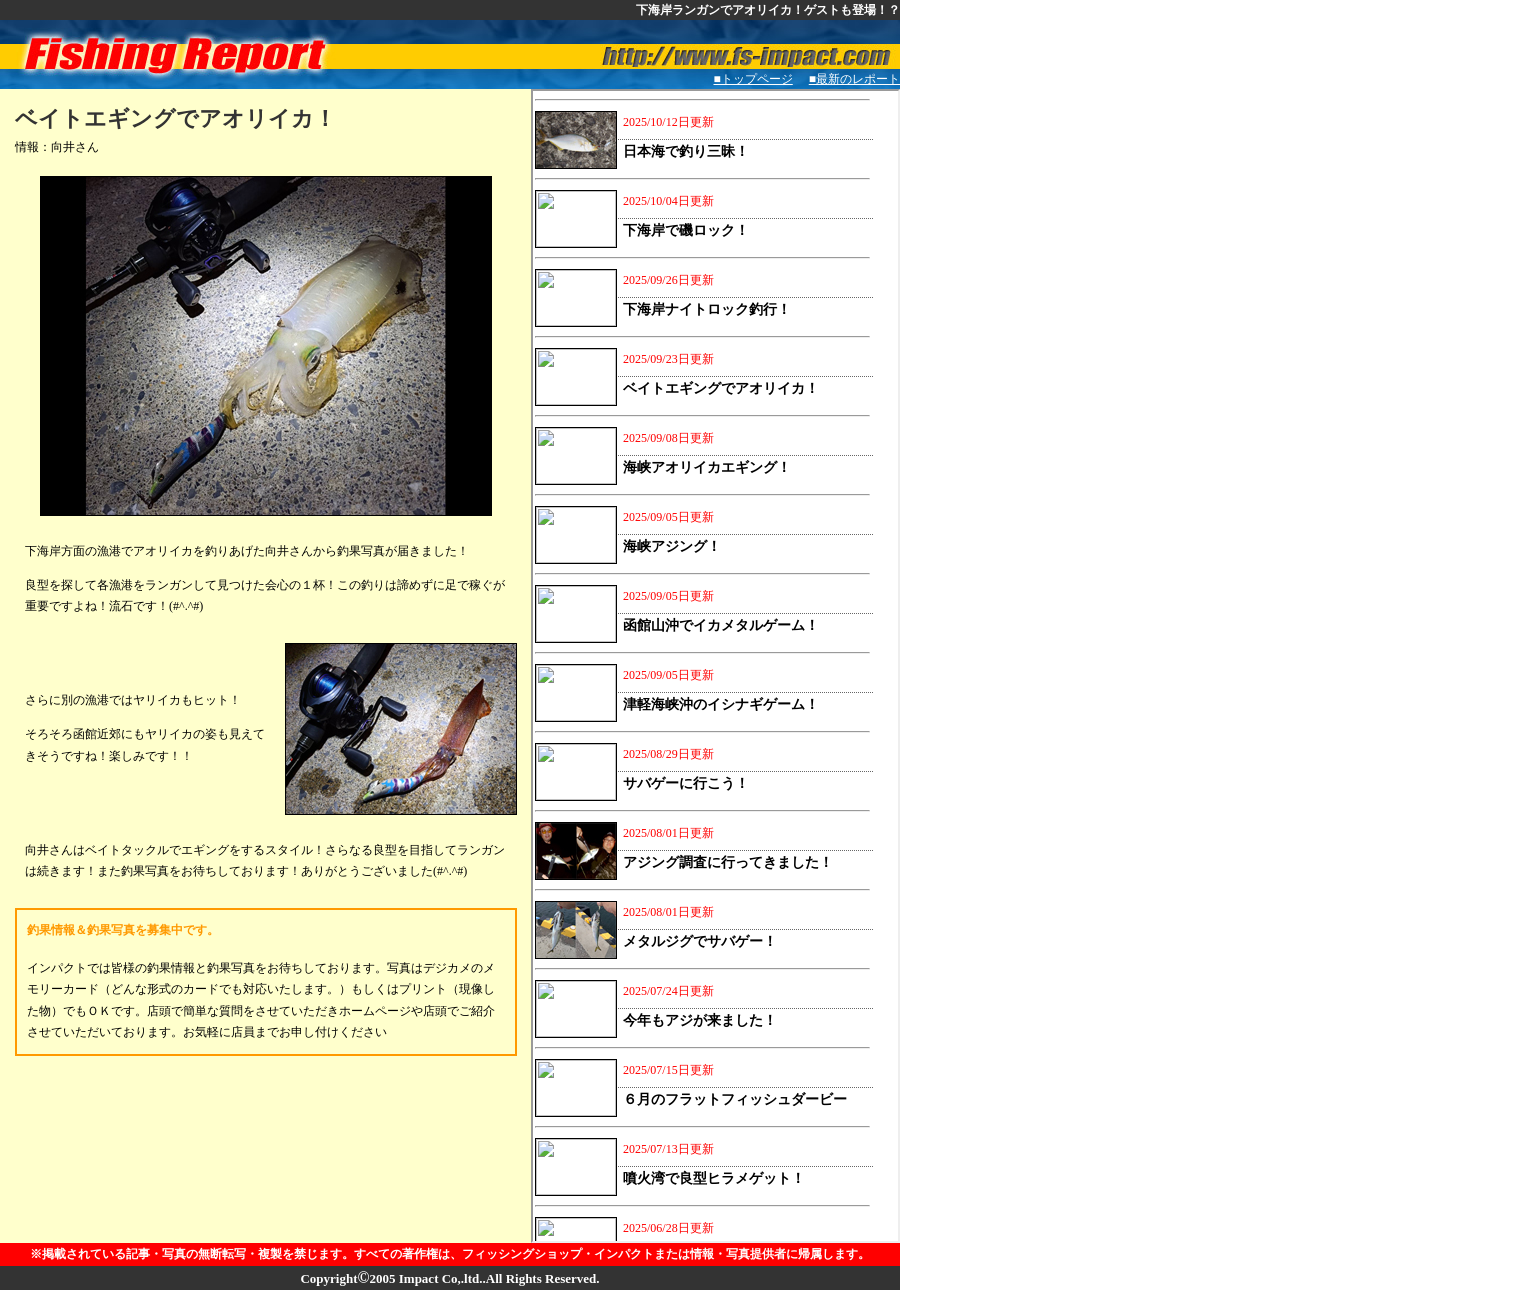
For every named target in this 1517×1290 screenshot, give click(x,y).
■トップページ (753, 79)
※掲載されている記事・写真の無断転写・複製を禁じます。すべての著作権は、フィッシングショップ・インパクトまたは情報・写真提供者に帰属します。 (450, 1254)
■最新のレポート (860, 79)
